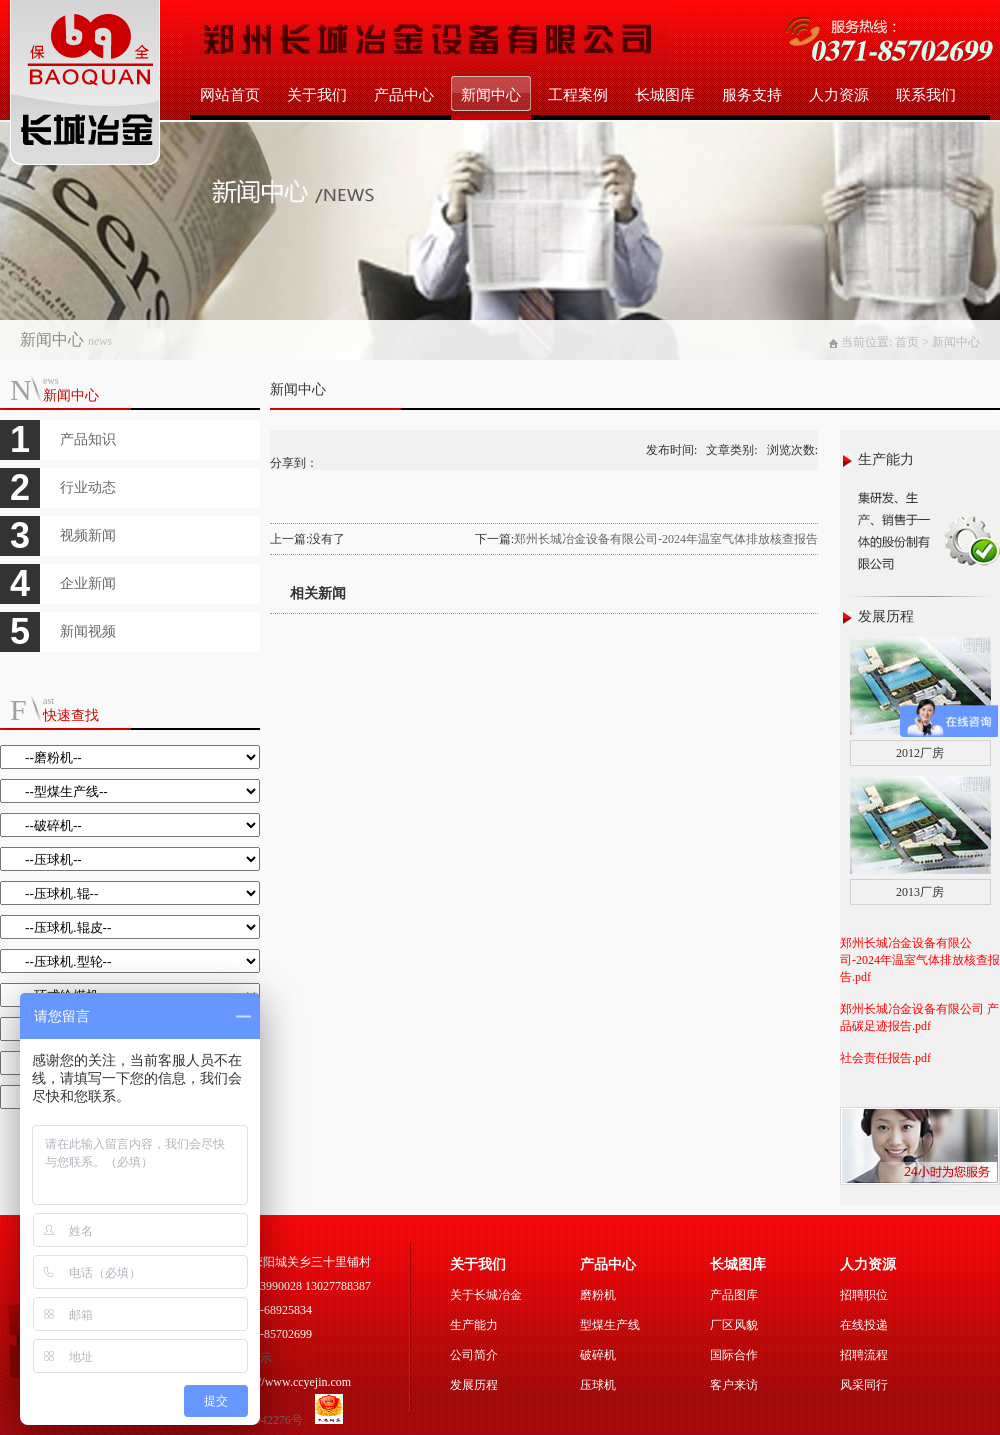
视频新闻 (88, 535)
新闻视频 (88, 631)
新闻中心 (491, 95)
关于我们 (317, 95)
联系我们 (926, 95)
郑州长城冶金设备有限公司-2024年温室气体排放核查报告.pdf (920, 960)
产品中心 (404, 95)
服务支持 (752, 95)
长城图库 (665, 95)
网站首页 (230, 95)
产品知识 (88, 439)
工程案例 (578, 95)
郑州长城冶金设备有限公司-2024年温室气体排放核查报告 (666, 539)
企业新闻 (88, 583)
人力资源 (839, 95)
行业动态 (88, 487)
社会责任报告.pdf (885, 1058)
